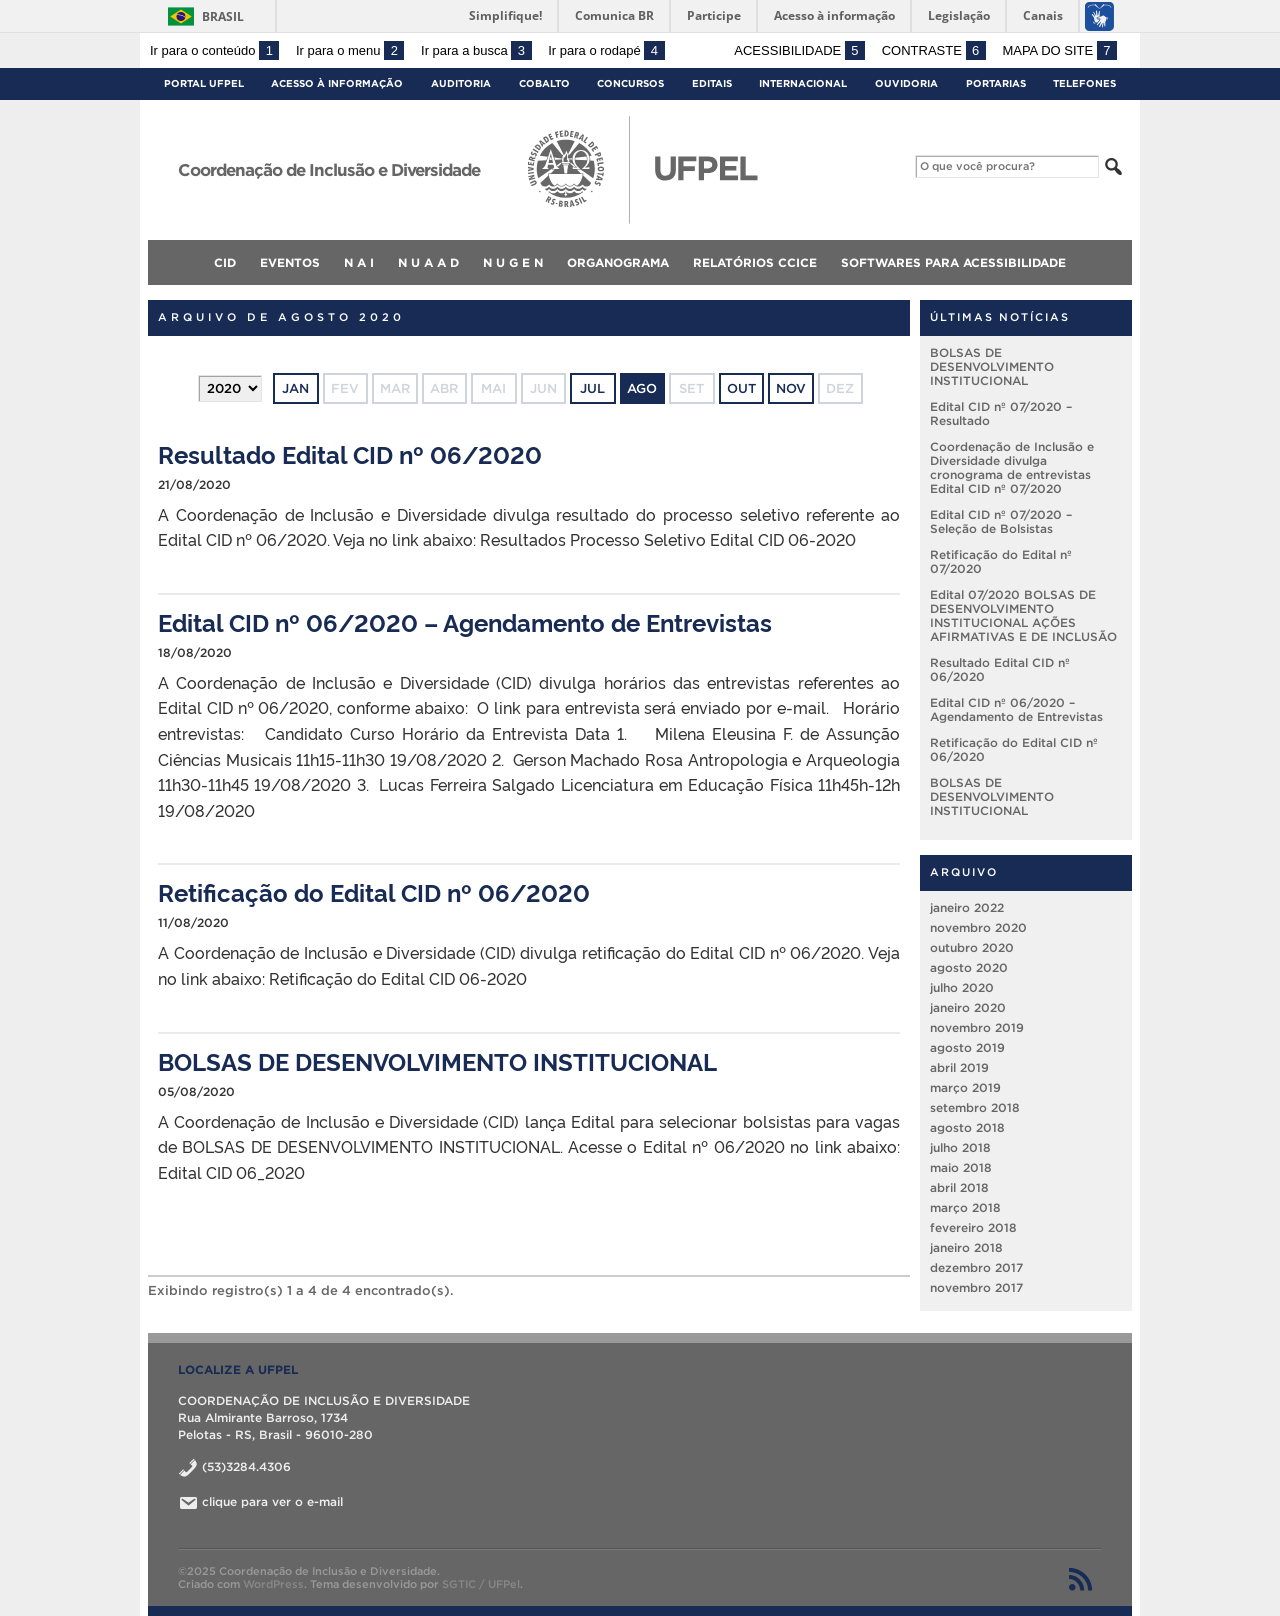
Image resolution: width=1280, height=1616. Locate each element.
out (741, 388)
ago (642, 388)
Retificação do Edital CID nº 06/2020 (374, 891)
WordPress (273, 1584)
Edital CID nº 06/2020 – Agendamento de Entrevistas (465, 621)
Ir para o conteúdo (214, 50)
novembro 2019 (977, 1027)
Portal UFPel (204, 83)
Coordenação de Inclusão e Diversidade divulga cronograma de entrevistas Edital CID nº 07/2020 (1012, 467)
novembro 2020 (978, 927)
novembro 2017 (976, 1287)
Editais (712, 83)
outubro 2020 (972, 947)
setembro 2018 (975, 1107)
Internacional (803, 83)
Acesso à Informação (337, 83)
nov (791, 388)
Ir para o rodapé (606, 50)
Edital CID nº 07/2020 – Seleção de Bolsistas (1001, 521)
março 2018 (965, 1207)
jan (295, 388)
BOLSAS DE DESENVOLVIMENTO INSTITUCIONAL (437, 1060)
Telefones (1084, 83)
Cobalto (544, 83)
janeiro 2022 (967, 907)
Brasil (223, 16)
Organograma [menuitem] (618, 262)
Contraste (934, 50)
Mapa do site (1059, 50)
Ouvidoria (906, 83)
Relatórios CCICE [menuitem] (755, 262)
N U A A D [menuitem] (428, 262)
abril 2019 (959, 1067)
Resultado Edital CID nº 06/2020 (350, 453)
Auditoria (461, 83)
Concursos (630, 83)
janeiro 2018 (966, 1247)
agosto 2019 (967, 1047)
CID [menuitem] (225, 262)
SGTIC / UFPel (481, 1584)
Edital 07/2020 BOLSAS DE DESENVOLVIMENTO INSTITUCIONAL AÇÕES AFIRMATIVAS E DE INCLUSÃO (1023, 615)
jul (592, 388)
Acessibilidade (799, 50)
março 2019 (965, 1087)
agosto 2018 (967, 1127)
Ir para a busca (476, 50)
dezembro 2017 (976, 1267)
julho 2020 (962, 987)
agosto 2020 (969, 967)
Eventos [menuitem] (290, 262)
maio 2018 (961, 1167)
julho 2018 (960, 1147)
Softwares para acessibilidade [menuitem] (953, 262)
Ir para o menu (350, 50)
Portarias (996, 83)
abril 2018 (959, 1187)
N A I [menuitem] (359, 262)
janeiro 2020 (968, 1007)
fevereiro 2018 (973, 1227)
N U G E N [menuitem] (513, 262)
